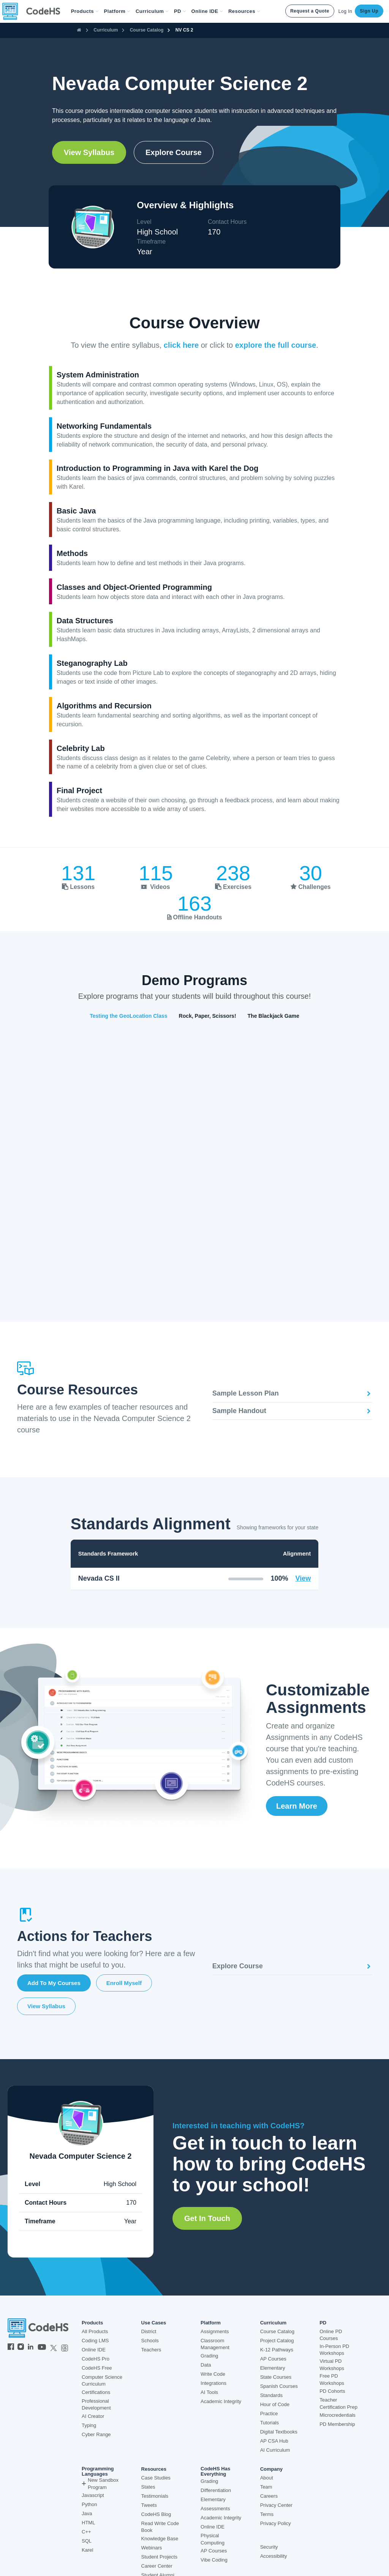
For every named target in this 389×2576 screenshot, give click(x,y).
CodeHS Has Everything (215, 2471)
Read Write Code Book (160, 2527)
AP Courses (273, 2359)
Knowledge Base (160, 2538)
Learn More (296, 1806)
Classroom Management (215, 2344)
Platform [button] (117, 11)
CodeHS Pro (95, 2359)
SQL (87, 2541)
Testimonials (155, 2496)
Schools (150, 2340)
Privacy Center (276, 2505)
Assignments (215, 2331)
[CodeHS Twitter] (53, 2347)
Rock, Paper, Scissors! (207, 1016)
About (266, 2478)
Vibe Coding (214, 2560)
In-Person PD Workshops (334, 2349)
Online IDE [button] (207, 11)
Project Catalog (277, 2340)
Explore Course (173, 152)
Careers (269, 2496)
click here (181, 345)
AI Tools (209, 2392)
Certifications (96, 2392)
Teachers (151, 2350)
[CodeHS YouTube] (42, 2347)
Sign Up (369, 11)
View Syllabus (89, 152)
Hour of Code (274, 2404)
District (149, 2331)
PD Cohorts (332, 2391)
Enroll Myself (124, 1983)
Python (89, 2504)
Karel (87, 2550)
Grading (209, 2356)
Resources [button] (244, 11)
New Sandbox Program (100, 2483)
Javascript (93, 2495)
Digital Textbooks (278, 2432)
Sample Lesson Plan (292, 1393)
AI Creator (93, 2416)
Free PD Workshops (331, 2379)
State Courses (275, 2377)
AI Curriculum (275, 2450)
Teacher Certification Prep (338, 2403)
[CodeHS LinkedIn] (30, 2347)
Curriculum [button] (152, 11)
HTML (88, 2522)
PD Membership (337, 2424)
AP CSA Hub (274, 2441)
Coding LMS (95, 2340)
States (148, 2487)
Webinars (151, 2548)
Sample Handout (292, 1411)
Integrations (213, 2383)
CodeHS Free (97, 2368)
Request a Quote (309, 11)
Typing (89, 2425)
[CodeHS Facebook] (11, 2347)
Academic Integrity (221, 2401)
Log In (345, 11)
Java (87, 2513)
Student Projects (159, 2557)
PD (322, 2323)
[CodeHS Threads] (64, 2347)
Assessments (215, 2508)
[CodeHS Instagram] (20, 2347)
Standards (271, 2395)
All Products (95, 2331)
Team (266, 2487)
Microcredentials (337, 2415)
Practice (269, 2413)
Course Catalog (147, 30)
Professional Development (96, 2404)
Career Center (156, 2566)
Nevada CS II (99, 1578)
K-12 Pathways (276, 2350)
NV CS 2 (184, 30)
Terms (267, 2514)
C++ (86, 2532)
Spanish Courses (279, 2386)
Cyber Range (96, 2434)
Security (269, 2547)
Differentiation (216, 2490)
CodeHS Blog (156, 2514)
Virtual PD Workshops (331, 2364)
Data (206, 2365)
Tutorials (269, 2422)
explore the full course (275, 345)
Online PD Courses (330, 2335)
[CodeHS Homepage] (34, 11)
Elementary (272, 2368)
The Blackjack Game (273, 1016)
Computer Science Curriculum (102, 2380)
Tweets (149, 2505)
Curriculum (105, 30)
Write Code (213, 2374)
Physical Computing (213, 2539)
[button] (84, 11)
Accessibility (273, 2556)
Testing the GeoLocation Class (128, 1016)
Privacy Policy (275, 2523)
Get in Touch (207, 2218)
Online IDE (94, 2350)
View (303, 1578)
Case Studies (156, 2478)
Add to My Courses (54, 1983)
